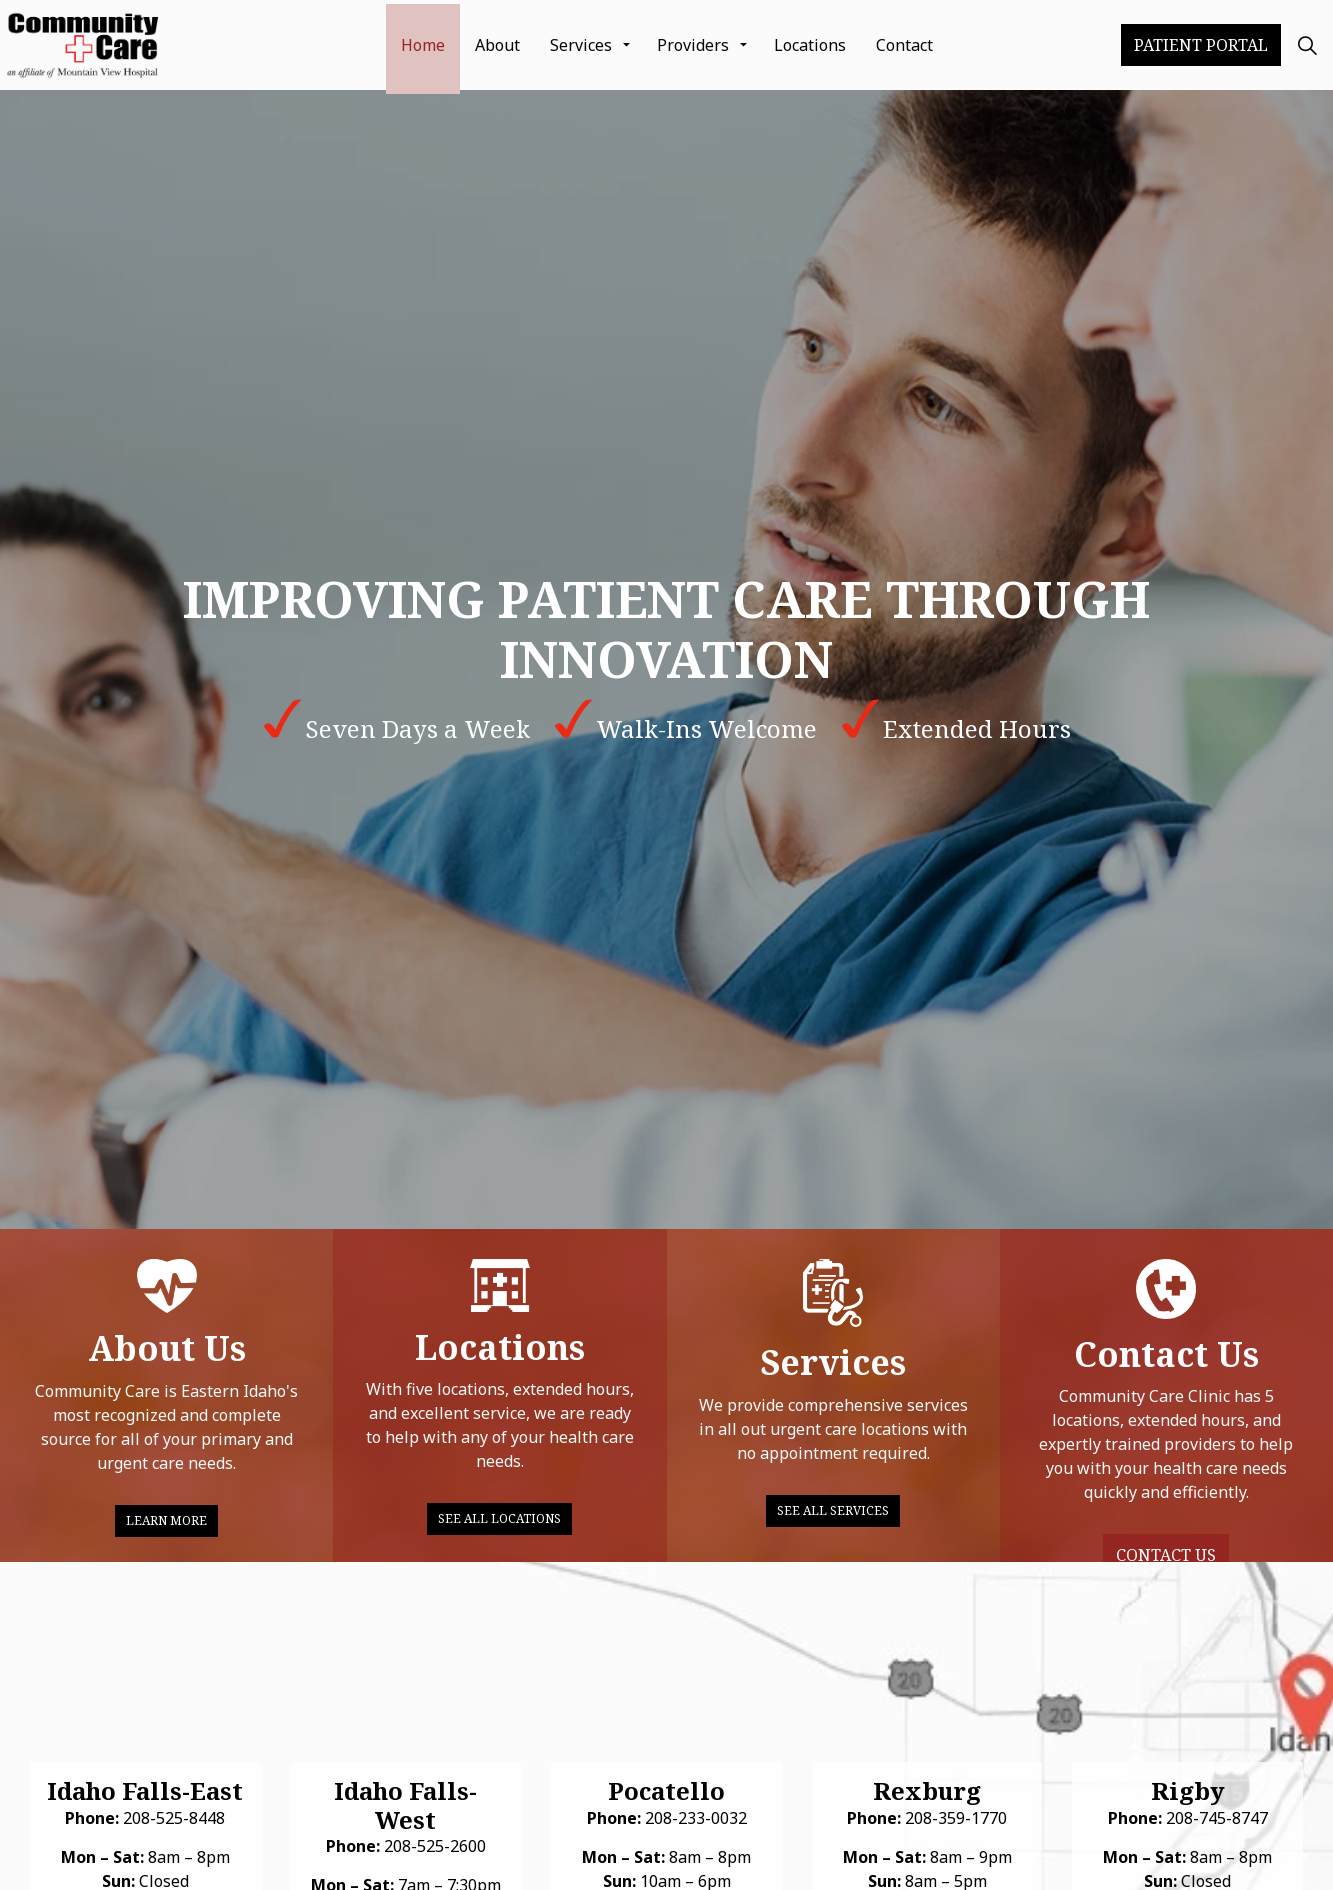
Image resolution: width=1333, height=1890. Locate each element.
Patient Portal (1201, 45)
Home (423, 45)
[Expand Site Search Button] (1307, 45)
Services (581, 45)
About (497, 45)
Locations (810, 45)
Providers (693, 45)
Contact (904, 45)
